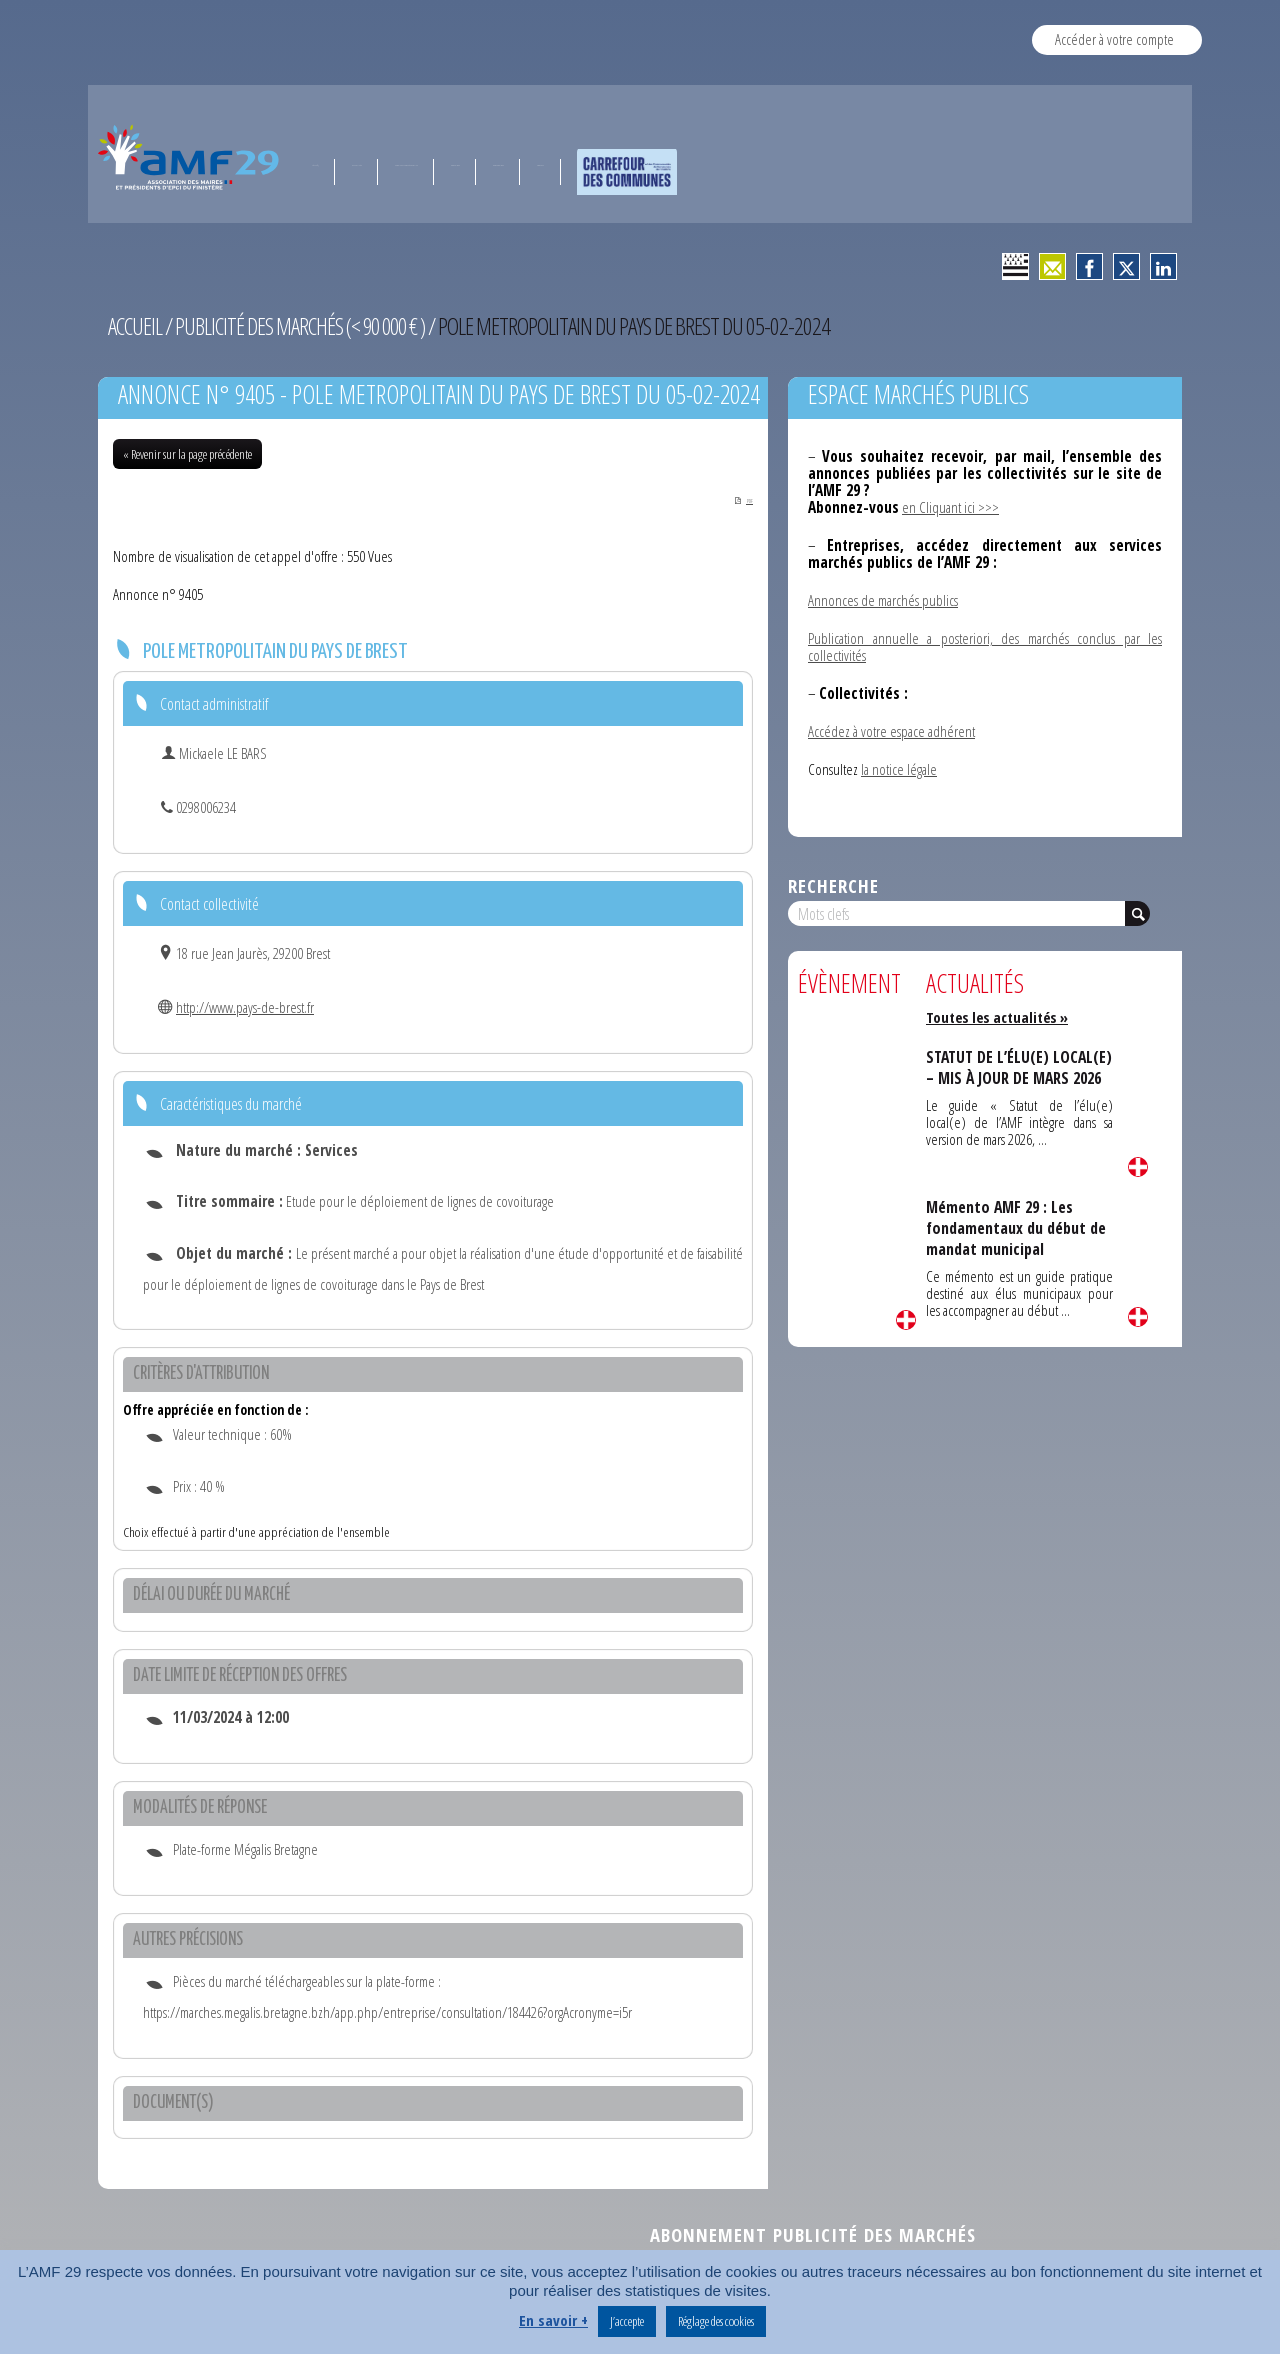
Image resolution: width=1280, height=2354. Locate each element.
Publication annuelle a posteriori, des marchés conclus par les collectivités (985, 646)
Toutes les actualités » (1000, 1017)
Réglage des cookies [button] (716, 2321)
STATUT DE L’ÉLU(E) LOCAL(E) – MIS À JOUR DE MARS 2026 (1011, 1077)
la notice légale (899, 769)
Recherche (833, 885)
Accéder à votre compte (1114, 39)
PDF (733, 499)
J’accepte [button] (627, 2321)
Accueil (136, 326)
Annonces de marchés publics (883, 600)
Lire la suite (906, 1320)
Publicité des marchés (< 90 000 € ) (306, 326)
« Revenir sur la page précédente (187, 454)
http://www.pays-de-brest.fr (245, 1009)
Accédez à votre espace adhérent (891, 731)
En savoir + (553, 2320)
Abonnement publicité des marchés (813, 2236)
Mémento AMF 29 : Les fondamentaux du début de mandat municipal (1018, 1227)
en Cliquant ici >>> (950, 507)
